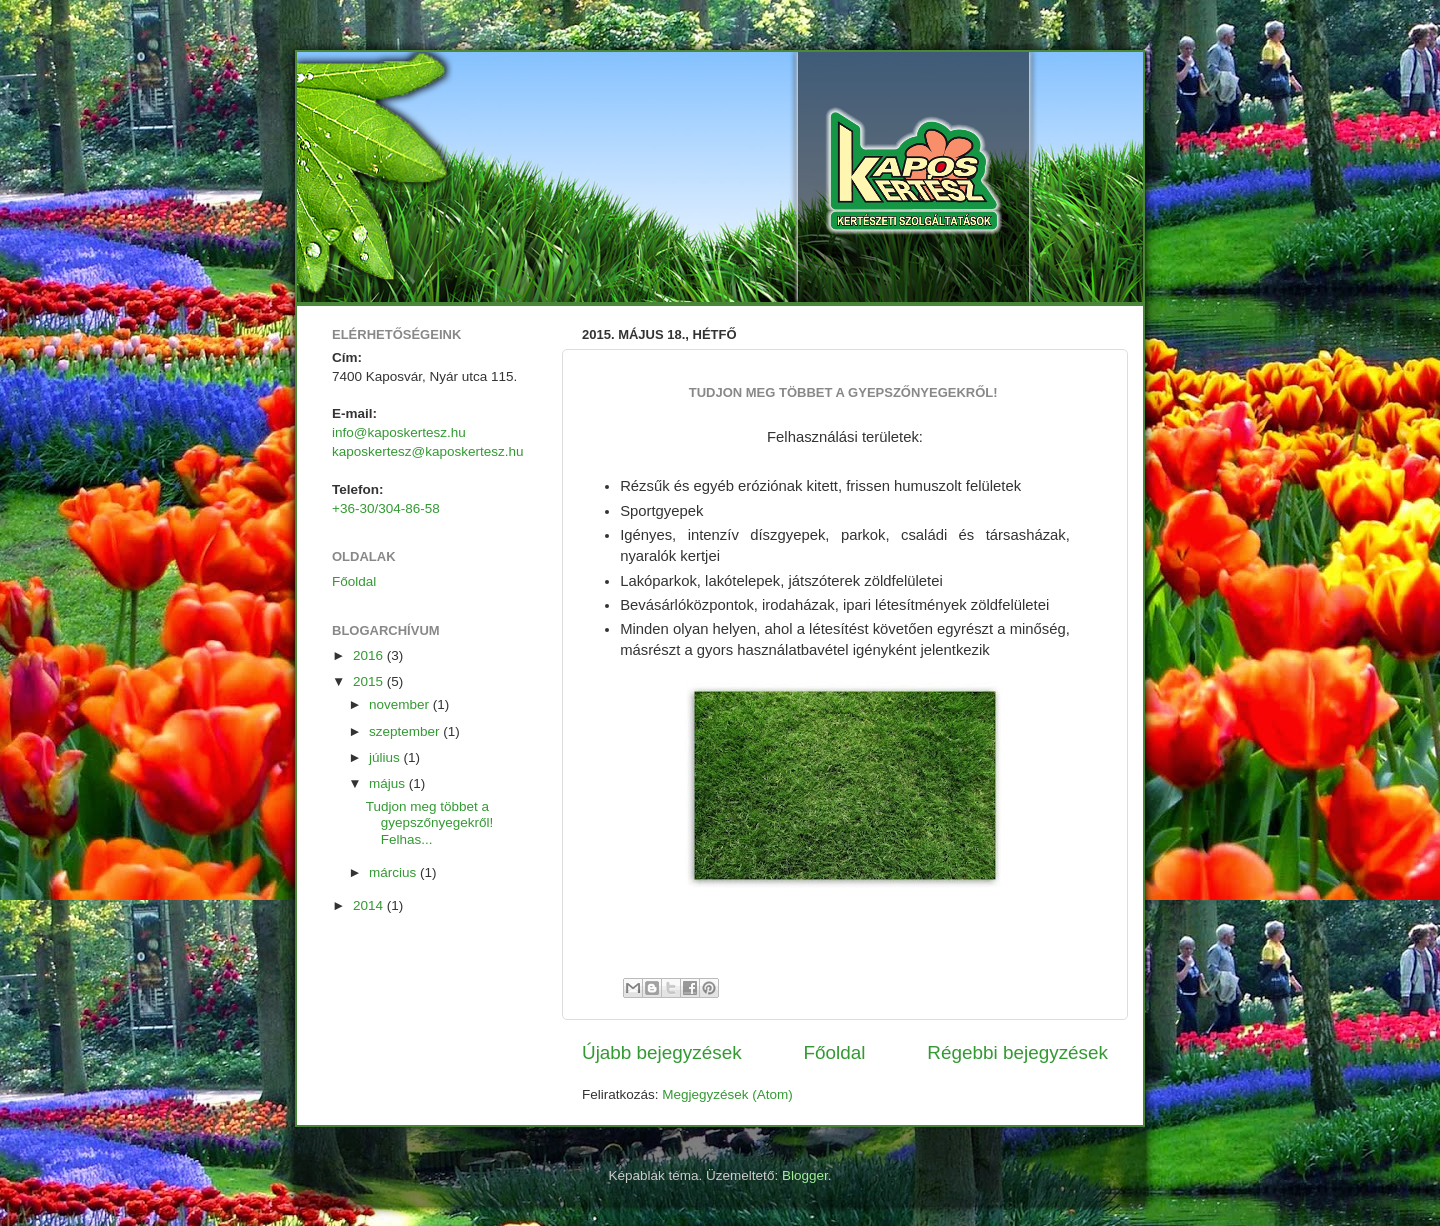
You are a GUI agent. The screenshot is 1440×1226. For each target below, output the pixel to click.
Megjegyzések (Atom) (727, 1094)
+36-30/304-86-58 (386, 508)
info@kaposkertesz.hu (399, 432)
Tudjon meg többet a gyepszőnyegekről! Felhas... (431, 822)
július (386, 757)
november (401, 704)
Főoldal (835, 1052)
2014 (370, 905)
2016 (370, 655)
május (389, 783)
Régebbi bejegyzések (1017, 1052)
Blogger (805, 1175)
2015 (370, 681)
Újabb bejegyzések (662, 1052)
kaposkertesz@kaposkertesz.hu (428, 451)
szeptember (406, 731)
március (394, 872)
